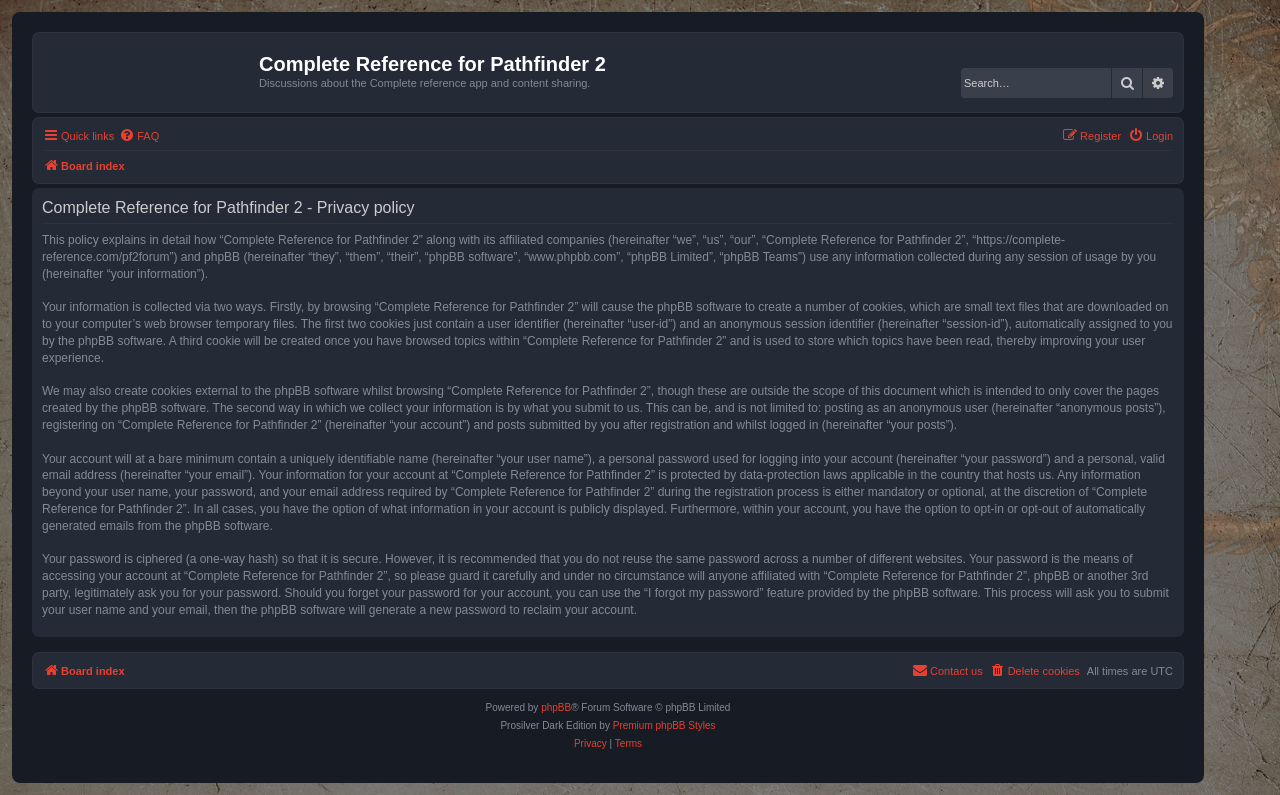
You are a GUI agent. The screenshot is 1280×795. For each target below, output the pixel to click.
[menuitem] (139, 136)
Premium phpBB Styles (664, 725)
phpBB (556, 707)
